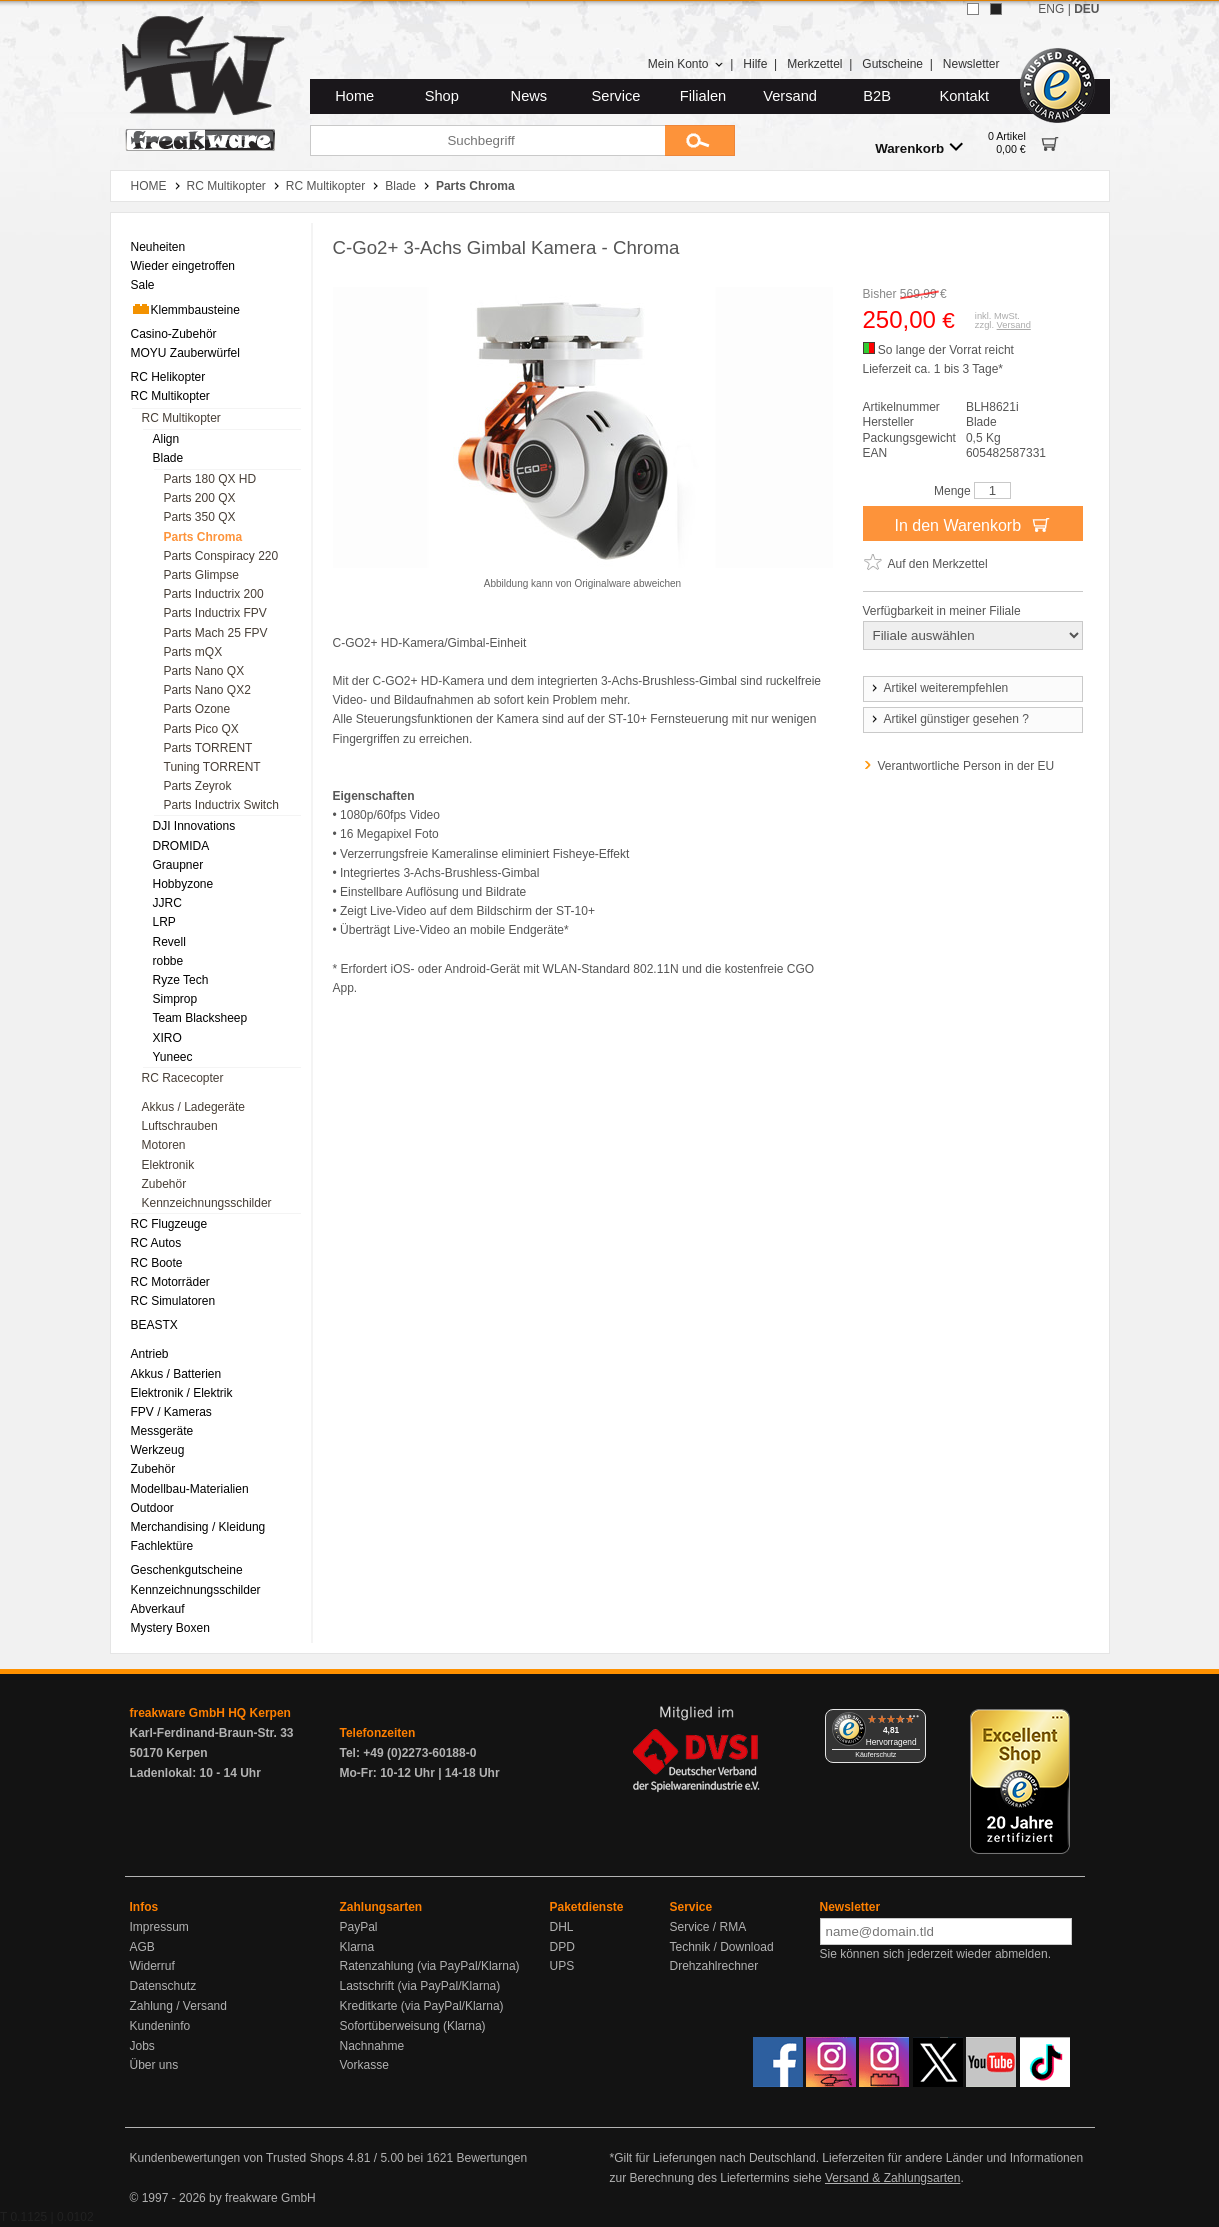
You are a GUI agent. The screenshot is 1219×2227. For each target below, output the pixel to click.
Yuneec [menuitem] (173, 1057)
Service (616, 96)
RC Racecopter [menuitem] (183, 1078)
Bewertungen (491, 2158)
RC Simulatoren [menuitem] (173, 1301)
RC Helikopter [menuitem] (168, 377)
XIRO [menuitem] (167, 1038)
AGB (142, 1947)
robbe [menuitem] (168, 961)
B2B (877, 96)
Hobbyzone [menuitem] (183, 884)
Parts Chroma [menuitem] (203, 537)
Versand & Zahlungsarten (892, 2178)
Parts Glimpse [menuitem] (201, 575)
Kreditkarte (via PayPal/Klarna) (422, 2006)
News (529, 96)
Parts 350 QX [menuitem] (200, 517)
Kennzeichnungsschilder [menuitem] (207, 1203)
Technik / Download (722, 1947)
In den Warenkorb (972, 524)
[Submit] (700, 140)
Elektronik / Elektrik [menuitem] (182, 1393)
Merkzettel (814, 64)
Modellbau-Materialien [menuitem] (190, 1489)
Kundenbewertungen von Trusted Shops (237, 2158)
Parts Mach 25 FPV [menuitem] (216, 633)
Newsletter (971, 64)
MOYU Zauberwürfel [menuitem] (185, 353)
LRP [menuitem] (164, 922)
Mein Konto (686, 64)
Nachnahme (372, 2046)
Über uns (154, 2065)
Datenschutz (163, 1986)
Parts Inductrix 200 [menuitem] (214, 594)
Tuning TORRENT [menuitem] (212, 767)
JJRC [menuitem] (167, 903)
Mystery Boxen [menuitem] (170, 1628)
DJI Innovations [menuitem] (194, 826)
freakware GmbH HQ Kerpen (210, 1713)
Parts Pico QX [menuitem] (201, 729)
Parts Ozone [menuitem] (197, 709)
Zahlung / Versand (178, 2006)
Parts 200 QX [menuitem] (200, 498)
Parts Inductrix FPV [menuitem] (215, 613)
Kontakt (964, 96)
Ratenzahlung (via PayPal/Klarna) (430, 1966)
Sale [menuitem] (143, 285)
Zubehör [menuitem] (164, 1184)
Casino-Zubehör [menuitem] (174, 334)
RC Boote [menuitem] (157, 1263)
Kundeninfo (160, 2026)
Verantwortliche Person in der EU (966, 766)
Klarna (357, 1947)
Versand (790, 96)
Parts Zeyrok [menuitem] (198, 786)
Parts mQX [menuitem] (193, 652)
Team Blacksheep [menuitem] (200, 1018)
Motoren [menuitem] (164, 1145)
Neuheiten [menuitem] (158, 247)
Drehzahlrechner (714, 1966)
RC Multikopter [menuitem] (170, 396)
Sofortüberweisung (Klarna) (413, 2026)
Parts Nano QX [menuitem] (204, 671)
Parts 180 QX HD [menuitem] (210, 479)
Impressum (159, 1927)
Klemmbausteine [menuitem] (185, 309)
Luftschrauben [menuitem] (180, 1126)
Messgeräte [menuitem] (162, 1431)
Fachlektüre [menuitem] (162, 1546)
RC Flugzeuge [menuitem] (169, 1224)
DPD (562, 1947)
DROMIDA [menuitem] (181, 846)
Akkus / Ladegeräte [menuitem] (193, 1107)
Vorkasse (364, 2065)
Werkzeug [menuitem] (158, 1450)
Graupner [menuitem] (178, 865)
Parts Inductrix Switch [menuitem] (221, 805)
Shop (442, 96)
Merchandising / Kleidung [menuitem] (198, 1527)
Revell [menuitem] (169, 942)
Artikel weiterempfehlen (939, 688)
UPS (562, 1966)
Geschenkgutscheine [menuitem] (187, 1570)
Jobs (142, 2046)
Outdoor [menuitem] (152, 1508)
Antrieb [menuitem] (150, 1354)
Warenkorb (919, 147)
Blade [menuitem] (168, 458)
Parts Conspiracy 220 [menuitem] (221, 556)
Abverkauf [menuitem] (158, 1609)
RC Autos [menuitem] (156, 1243)
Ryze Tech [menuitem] (181, 980)
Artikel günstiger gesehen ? (949, 719)
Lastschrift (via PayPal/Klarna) (420, 1986)
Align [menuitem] (166, 439)
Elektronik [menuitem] (168, 1165)
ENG (1051, 9)
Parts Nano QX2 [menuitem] (207, 690)
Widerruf (152, 1966)
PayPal (359, 1927)
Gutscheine (892, 64)
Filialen (703, 96)
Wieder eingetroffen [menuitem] (183, 266)
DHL (562, 1927)
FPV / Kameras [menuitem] (171, 1412)
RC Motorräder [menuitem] (170, 1282)
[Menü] (914, 1721)
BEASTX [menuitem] (154, 1325)
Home (354, 96)
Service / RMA (708, 1927)
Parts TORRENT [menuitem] (208, 748)
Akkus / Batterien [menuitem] (176, 1374)
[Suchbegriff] (487, 140)
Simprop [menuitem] (175, 999)
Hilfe (755, 64)
